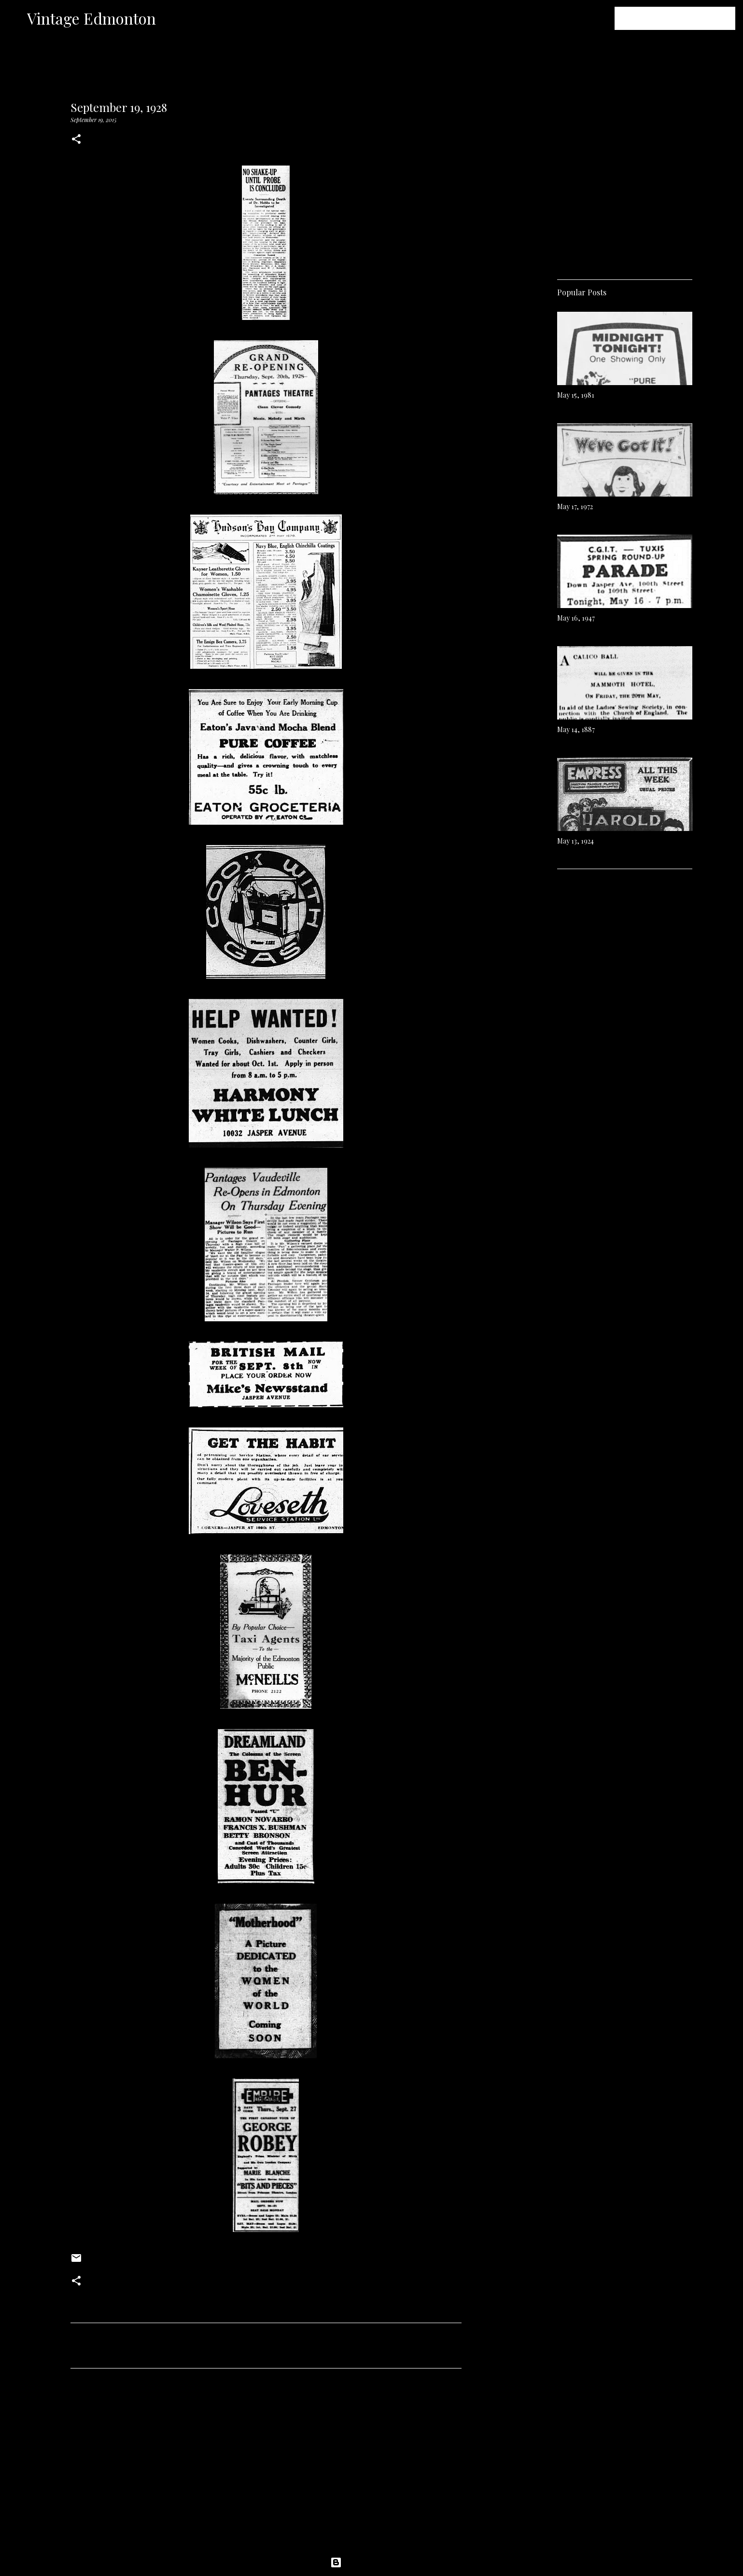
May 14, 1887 (576, 729)
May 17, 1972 (575, 506)
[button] (76, 139)
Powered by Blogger (371, 2562)
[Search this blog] (684, 18)
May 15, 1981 (575, 395)
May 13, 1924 (575, 840)
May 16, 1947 (576, 618)
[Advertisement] (266, 2466)
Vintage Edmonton (91, 18)
